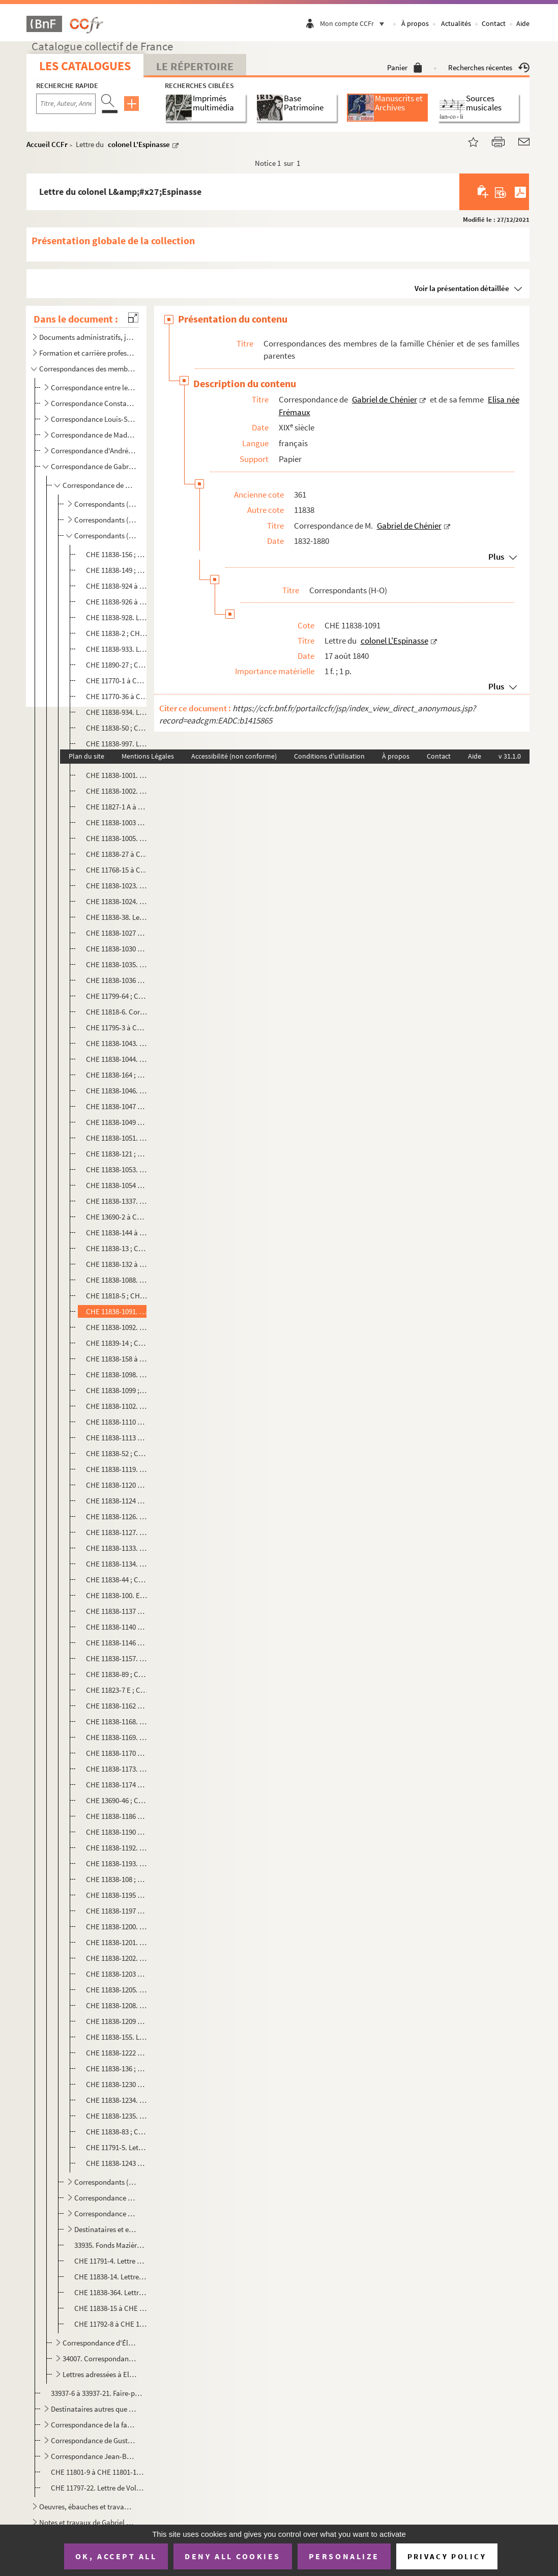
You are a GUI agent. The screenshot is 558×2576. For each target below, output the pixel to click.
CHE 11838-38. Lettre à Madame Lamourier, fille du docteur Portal (117, 917)
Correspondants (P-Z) (106, 2182)
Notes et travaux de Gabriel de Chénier (87, 2522)
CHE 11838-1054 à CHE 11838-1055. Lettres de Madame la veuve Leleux (117, 1185)
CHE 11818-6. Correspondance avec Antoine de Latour (117, 1012)
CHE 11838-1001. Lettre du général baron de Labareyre (117, 775)
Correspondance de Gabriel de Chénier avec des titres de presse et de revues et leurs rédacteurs (106, 2198)
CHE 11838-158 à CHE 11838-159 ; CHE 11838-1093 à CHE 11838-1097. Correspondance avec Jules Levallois (117, 1359)
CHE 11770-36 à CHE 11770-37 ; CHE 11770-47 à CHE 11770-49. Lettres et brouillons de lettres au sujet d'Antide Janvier (117, 696)
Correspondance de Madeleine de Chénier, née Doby (93, 435)
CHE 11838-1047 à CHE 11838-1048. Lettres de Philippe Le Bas (117, 1106)
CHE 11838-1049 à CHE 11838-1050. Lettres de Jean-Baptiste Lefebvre (117, 1122)
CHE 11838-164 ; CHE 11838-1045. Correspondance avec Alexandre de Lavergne (117, 1075)
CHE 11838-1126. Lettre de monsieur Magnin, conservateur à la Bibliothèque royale (117, 1516)
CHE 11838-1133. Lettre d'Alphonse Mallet (117, 1548)
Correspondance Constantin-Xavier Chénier (93, 403)
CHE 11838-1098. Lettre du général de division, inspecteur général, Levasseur (117, 1374)
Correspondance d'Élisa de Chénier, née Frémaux (100, 2343)
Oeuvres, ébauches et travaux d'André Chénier (87, 2506)
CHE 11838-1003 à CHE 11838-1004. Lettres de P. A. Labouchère (117, 822)
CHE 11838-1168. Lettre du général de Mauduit (117, 1721)
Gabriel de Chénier (384, 399)
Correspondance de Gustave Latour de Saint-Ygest (93, 2440)
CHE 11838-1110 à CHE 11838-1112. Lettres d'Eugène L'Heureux (117, 1422)
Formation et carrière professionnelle (87, 353)
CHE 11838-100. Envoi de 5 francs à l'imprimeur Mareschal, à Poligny (117, 1595)
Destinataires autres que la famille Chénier (93, 2409)
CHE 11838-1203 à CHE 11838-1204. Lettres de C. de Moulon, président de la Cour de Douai (117, 1974)
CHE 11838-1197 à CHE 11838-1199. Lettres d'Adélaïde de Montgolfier (117, 1911)
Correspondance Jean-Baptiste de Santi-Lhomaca (93, 2456)
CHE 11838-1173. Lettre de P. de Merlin (117, 1769)
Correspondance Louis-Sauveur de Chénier (93, 419)
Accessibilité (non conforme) (234, 756)
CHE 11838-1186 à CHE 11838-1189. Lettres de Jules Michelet (117, 1816)
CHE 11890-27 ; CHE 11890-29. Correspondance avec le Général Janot (117, 665)
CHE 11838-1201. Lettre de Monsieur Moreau (117, 1942)
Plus (496, 556)
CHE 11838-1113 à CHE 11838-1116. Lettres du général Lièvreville (117, 1437)
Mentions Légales (148, 756)
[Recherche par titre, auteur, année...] (66, 104)
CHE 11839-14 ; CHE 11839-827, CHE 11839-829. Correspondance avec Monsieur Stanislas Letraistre (117, 1343)
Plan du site (86, 756)
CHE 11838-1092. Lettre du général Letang (117, 1327)
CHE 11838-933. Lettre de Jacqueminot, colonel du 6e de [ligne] (117, 649)
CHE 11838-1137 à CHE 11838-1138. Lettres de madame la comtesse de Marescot (117, 1611)
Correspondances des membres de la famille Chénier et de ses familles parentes (87, 368)
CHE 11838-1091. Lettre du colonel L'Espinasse (117, 1311)
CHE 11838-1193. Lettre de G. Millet (117, 1863)
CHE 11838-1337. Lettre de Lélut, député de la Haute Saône (117, 1201)
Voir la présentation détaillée (462, 288)
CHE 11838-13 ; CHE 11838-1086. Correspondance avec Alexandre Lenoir (117, 1248)
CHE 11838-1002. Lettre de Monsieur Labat (117, 791)
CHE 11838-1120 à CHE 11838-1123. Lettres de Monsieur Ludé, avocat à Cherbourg (117, 1485)
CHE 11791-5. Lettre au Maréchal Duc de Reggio (117, 2147)
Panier (404, 67)
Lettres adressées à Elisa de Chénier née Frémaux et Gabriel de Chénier (100, 2374)
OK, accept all (116, 2556)
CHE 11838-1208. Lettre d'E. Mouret (117, 2005)
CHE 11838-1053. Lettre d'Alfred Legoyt (117, 1169)
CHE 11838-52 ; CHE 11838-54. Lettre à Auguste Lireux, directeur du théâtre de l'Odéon (117, 1453)
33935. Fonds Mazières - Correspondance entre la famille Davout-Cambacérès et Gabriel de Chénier (110, 2245)
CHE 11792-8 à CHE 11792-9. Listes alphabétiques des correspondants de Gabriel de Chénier (110, 2324)
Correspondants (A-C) (106, 504)
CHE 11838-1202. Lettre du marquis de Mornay (117, 1958)
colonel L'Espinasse (139, 144)
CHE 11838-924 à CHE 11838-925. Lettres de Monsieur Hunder (117, 586)
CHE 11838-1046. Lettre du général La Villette (117, 1090)
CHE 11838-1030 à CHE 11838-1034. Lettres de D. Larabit (117, 948)
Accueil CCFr (47, 144)
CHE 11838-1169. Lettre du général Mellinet (117, 1737)
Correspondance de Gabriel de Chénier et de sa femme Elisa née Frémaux (93, 466)
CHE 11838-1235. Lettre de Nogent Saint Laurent (117, 2116)
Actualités (456, 23)
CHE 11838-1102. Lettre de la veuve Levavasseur (117, 1406)
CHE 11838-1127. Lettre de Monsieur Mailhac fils (117, 1532)
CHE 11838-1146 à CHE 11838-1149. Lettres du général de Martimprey (117, 1642)
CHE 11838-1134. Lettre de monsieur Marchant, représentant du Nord (117, 1564)
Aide (523, 23)
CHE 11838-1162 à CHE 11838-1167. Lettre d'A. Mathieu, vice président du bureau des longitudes (117, 1706)
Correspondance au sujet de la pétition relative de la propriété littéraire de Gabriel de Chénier (106, 2213)
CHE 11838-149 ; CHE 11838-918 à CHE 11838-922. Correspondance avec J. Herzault (117, 570)
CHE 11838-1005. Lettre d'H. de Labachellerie (117, 838)
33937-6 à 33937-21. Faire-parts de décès (97, 2393)
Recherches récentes (489, 67)
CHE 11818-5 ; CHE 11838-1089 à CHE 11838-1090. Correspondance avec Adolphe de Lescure (117, 1295)
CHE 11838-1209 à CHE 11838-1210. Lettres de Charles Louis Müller (117, 2021)
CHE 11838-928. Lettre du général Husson (117, 617)
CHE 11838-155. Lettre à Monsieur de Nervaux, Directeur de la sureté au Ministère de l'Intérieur (117, 2037)
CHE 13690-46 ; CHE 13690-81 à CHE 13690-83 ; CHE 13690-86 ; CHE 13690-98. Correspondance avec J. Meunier (117, 1800)
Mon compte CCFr (354, 23)
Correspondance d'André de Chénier (93, 450)
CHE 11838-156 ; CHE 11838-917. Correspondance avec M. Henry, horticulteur (117, 554)
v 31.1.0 (509, 756)
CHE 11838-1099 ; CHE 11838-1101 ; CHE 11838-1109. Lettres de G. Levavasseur (117, 1390)
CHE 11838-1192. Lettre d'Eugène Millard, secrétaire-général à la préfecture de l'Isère (117, 1848)
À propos (415, 23)
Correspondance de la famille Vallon (93, 2424)
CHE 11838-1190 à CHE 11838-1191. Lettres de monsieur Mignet (117, 1832)
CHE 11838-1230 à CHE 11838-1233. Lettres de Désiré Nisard (117, 2084)
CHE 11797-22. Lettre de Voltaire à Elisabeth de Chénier (97, 2488)
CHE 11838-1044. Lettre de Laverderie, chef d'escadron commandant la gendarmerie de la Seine (117, 1059)
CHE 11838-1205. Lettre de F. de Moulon (117, 1989)
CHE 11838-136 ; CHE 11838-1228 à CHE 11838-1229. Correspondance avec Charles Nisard (117, 2068)
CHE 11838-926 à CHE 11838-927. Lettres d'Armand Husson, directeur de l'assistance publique (117, 601)
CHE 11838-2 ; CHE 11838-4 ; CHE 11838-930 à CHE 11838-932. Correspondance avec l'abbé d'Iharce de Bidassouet (117, 633)
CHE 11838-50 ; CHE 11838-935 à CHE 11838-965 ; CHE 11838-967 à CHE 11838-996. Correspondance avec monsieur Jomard (117, 728)
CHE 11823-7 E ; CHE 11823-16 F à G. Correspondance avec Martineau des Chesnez (117, 1690)
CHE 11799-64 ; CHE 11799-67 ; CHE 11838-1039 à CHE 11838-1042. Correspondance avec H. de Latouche (117, 996)
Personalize (344, 2556)
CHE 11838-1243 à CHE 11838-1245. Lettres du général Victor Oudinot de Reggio (117, 2163)
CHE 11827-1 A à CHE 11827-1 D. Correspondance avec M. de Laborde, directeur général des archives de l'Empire (117, 807)
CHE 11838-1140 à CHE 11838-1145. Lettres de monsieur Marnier (117, 1627)
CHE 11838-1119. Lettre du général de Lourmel (117, 1469)
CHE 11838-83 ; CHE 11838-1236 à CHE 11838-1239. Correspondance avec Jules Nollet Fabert (117, 2131)
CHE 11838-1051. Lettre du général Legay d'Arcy (117, 1138)
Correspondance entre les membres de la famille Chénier (93, 387)
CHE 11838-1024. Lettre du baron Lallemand (117, 901)
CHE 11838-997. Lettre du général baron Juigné (117, 743)
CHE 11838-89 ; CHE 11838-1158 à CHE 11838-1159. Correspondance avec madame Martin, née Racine (117, 1674)
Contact (494, 23)
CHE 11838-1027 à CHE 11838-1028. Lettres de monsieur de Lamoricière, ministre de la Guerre (117, 933)
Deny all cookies (232, 2556)
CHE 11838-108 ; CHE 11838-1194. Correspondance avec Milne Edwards (117, 1879)
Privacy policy (446, 2556)
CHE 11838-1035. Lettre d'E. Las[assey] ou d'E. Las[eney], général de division (117, 964)
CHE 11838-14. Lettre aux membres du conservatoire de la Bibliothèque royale (110, 2276)
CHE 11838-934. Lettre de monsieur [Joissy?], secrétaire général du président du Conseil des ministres (117, 712)
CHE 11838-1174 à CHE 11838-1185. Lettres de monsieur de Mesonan (117, 1784)
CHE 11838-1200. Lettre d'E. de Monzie (117, 1926)
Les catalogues (85, 66)
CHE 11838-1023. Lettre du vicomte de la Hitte (117, 885)
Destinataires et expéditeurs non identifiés (106, 2229)
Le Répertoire (194, 66)
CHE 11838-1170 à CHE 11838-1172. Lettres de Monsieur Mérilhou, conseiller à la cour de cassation (117, 1753)
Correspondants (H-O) (106, 535)
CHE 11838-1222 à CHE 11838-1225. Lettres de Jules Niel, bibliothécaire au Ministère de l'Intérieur (117, 2053)
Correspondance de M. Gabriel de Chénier (100, 485)
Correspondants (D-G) (106, 520)
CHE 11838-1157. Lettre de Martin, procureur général (117, 1658)
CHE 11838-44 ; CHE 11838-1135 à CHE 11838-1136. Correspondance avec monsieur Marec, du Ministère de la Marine (117, 1579)
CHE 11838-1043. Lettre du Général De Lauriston (117, 1043)
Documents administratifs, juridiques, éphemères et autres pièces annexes (87, 337)
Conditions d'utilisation (329, 756)
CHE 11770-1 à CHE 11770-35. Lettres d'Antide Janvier (117, 680)
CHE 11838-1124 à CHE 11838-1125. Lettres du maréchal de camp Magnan (117, 1501)
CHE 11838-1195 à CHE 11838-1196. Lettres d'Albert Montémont (117, 1895)
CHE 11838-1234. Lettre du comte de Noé (117, 2100)
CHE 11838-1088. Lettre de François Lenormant (117, 1280)
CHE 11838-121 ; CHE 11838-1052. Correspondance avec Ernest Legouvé (117, 1154)
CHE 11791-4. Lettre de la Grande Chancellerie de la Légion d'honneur (110, 2261)
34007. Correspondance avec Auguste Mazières (100, 2358)
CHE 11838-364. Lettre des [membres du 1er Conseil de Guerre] (110, 2292)
